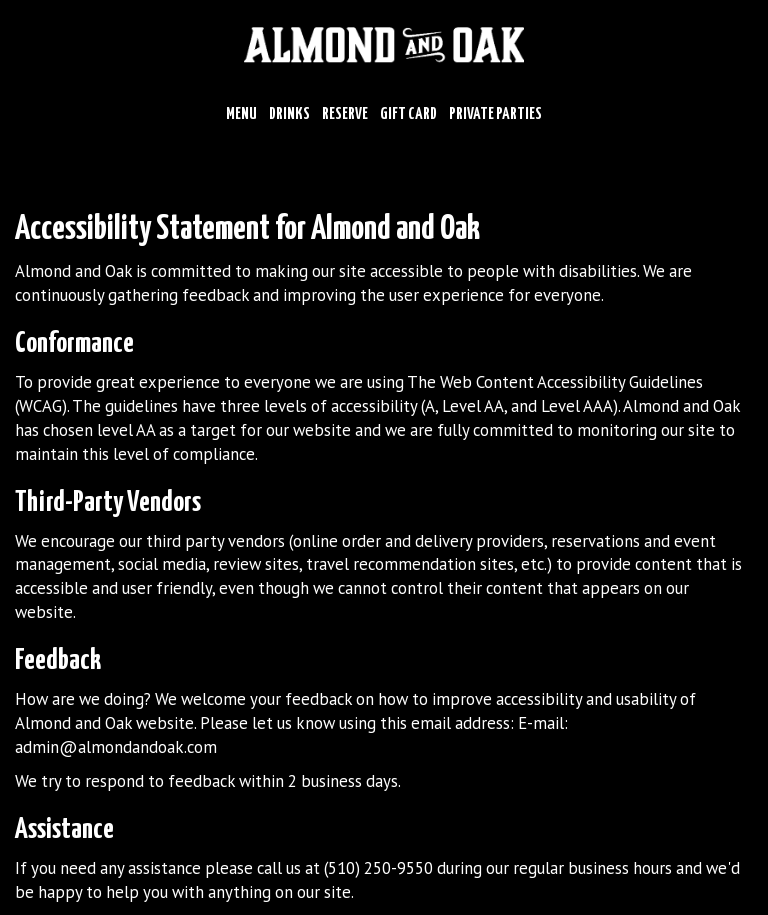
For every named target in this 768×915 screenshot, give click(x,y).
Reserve (345, 114)
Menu (241, 114)
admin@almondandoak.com (116, 747)
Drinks (289, 114)
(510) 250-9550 (378, 868)
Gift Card (408, 114)
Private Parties (495, 114)
